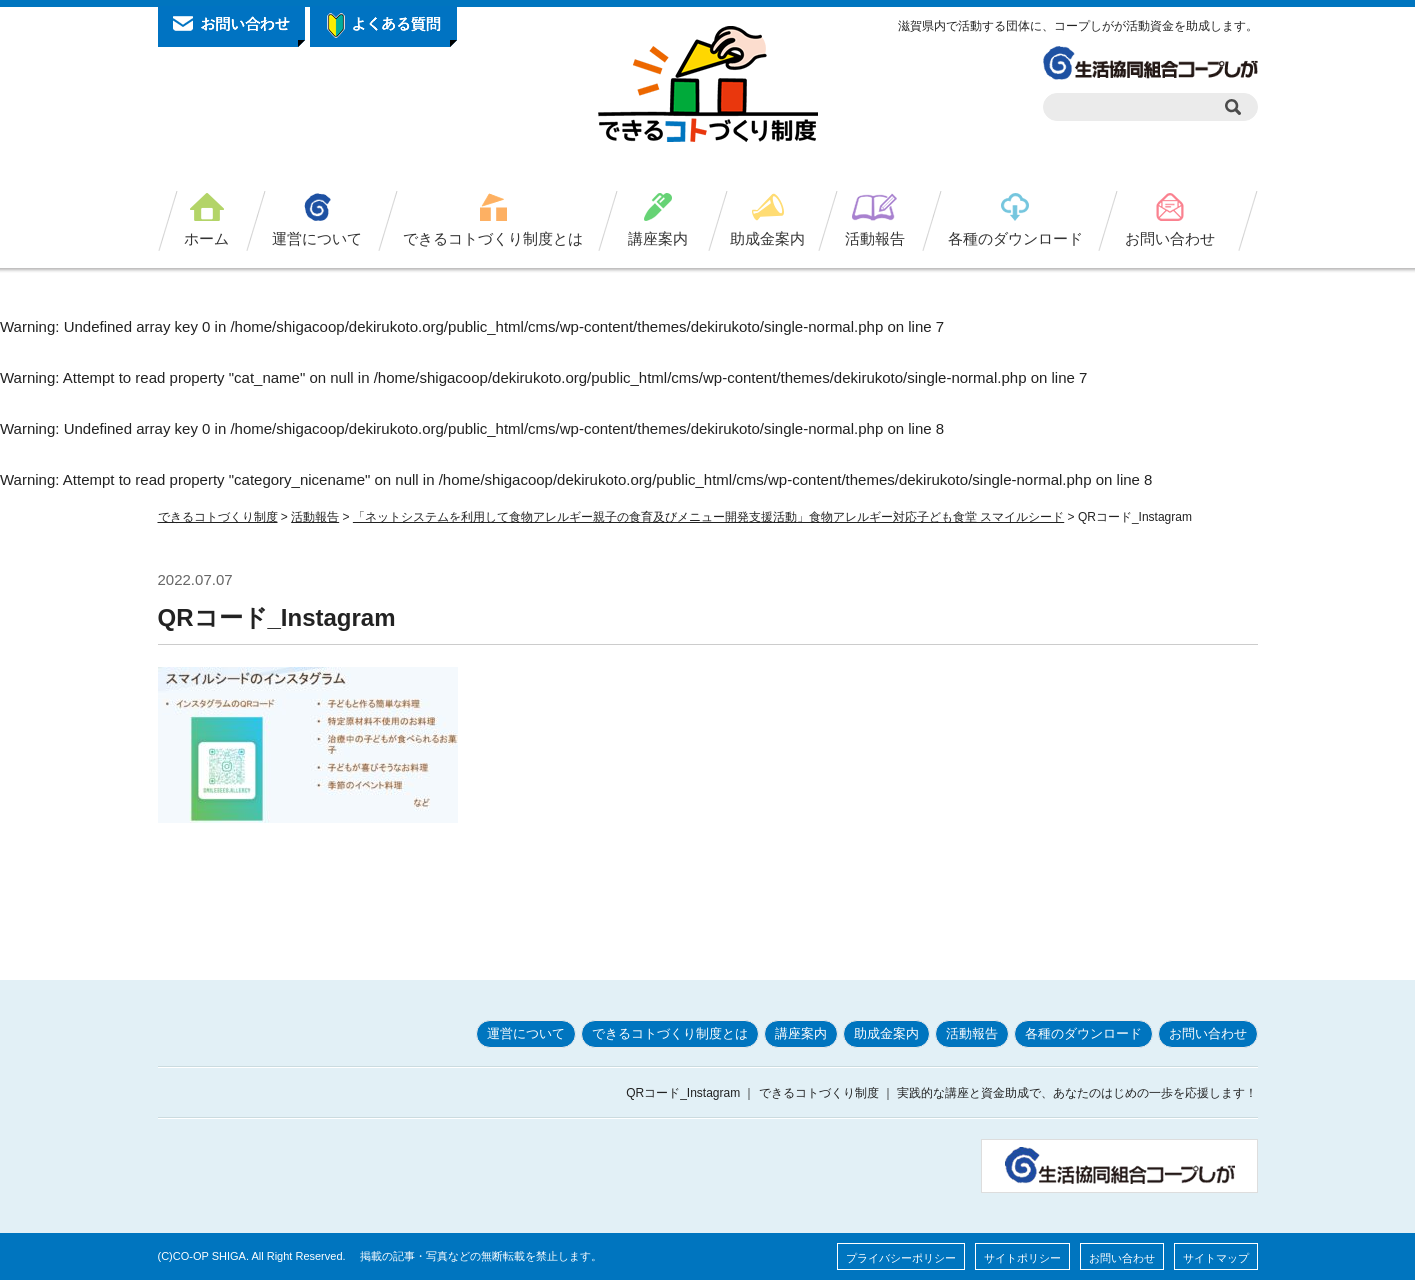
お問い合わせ (1170, 238)
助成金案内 (767, 238)
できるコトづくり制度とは (493, 238)
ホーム (206, 238)
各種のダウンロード (1015, 238)
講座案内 (658, 238)
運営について (317, 238)
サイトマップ (1216, 1258)
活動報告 (875, 238)
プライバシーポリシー (901, 1258)
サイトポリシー (1022, 1258)
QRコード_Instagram (277, 617)
